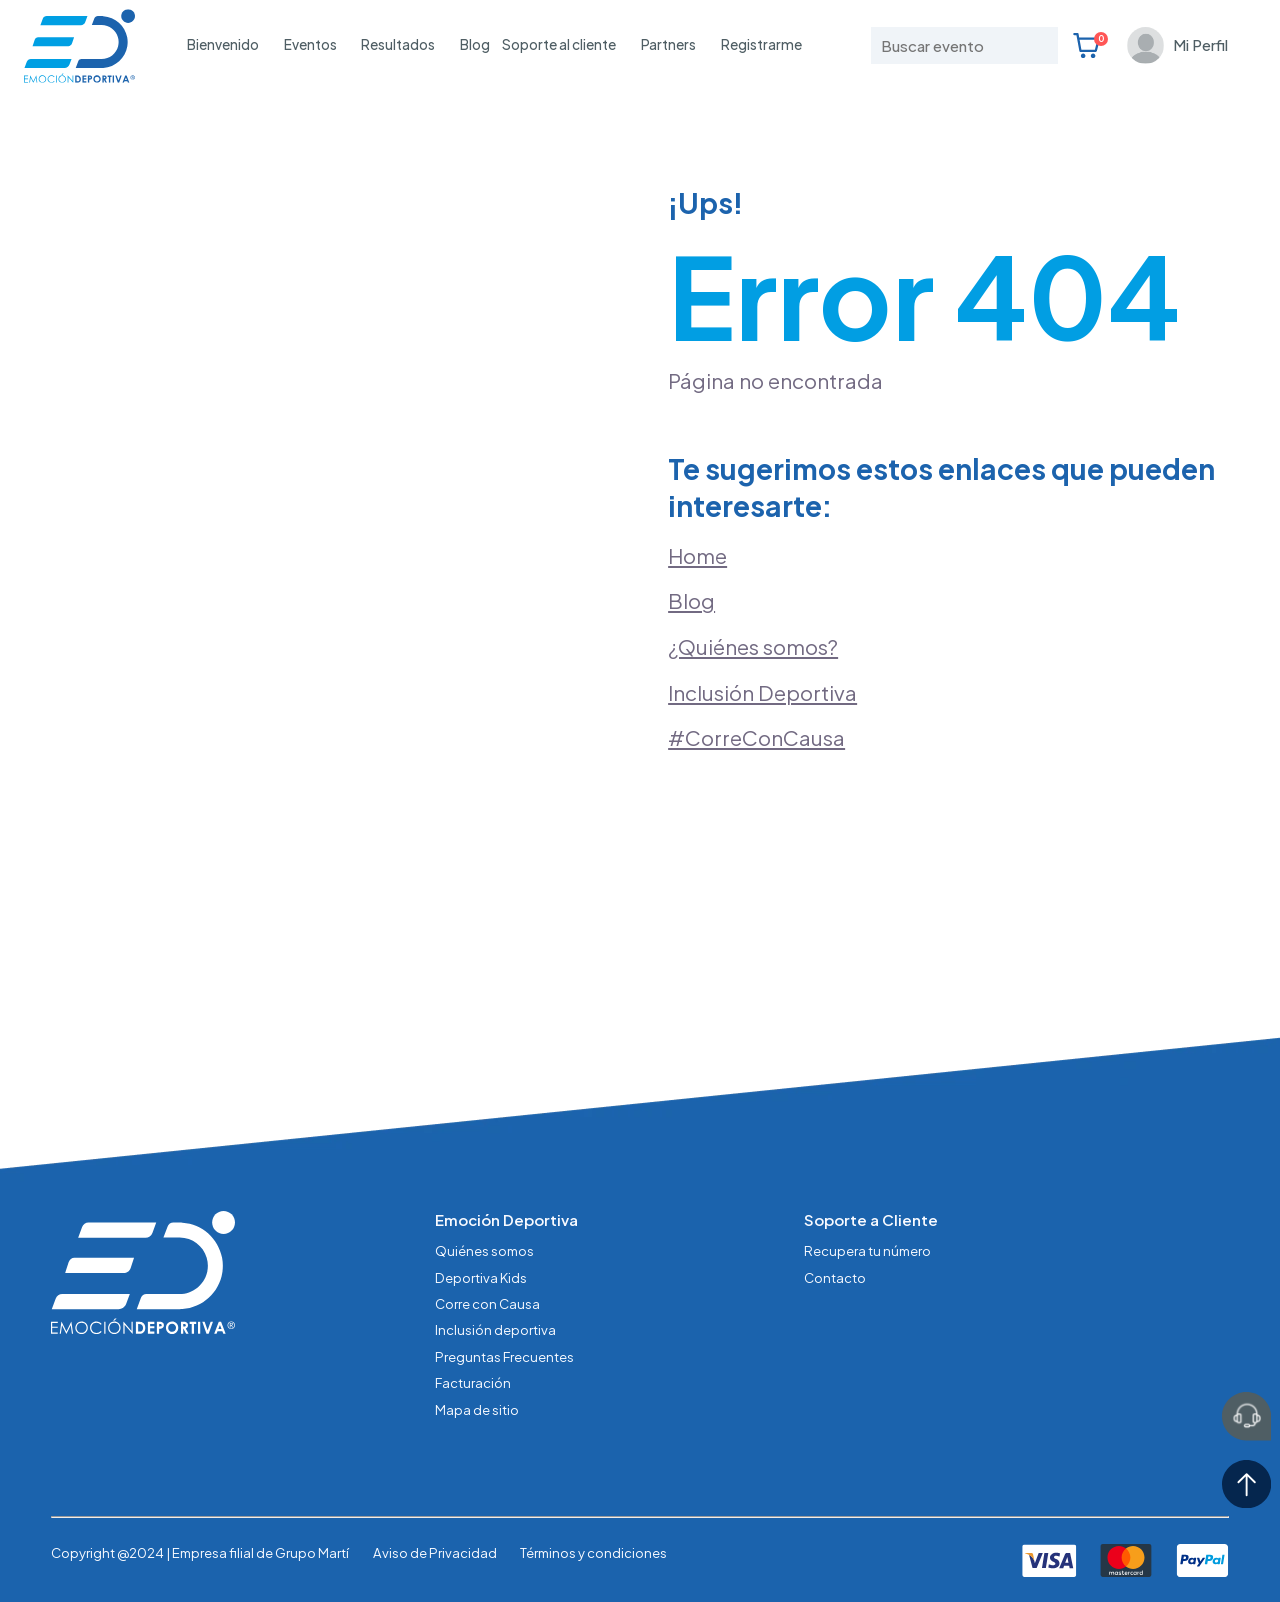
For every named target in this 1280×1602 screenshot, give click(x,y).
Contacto (835, 1277)
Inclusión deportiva (495, 1329)
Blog (475, 44)
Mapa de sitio (477, 1409)
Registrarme (761, 44)
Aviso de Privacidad (435, 1552)
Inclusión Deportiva (762, 693)
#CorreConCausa (756, 738)
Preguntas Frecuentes (504, 1356)
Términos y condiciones (593, 1552)
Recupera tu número (867, 1250)
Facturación (473, 1382)
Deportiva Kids (481, 1277)
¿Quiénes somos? (753, 647)
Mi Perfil (1200, 44)
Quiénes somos (484, 1250)
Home (697, 556)
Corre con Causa (487, 1303)
